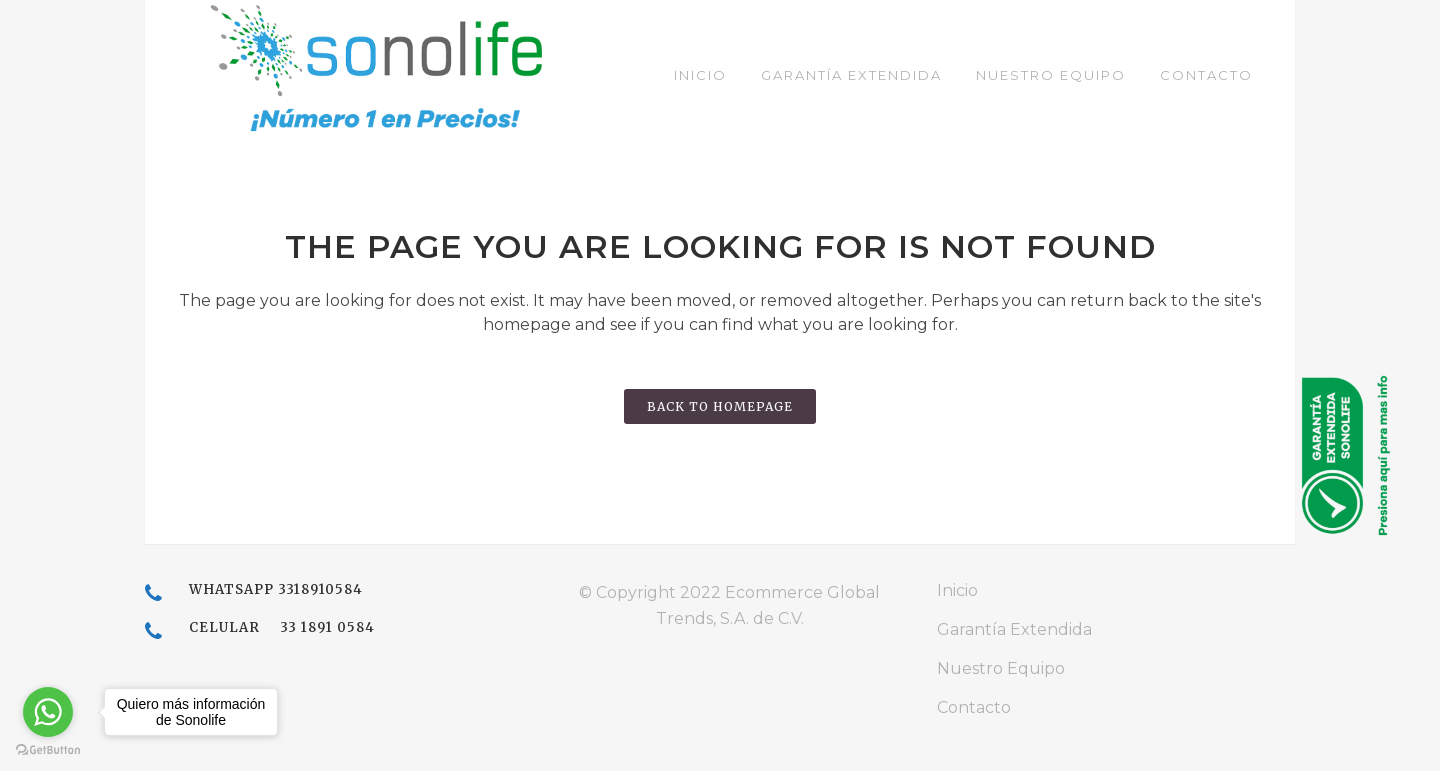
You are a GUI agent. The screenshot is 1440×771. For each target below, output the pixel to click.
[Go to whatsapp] (48, 712)
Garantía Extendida (1014, 629)
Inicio (957, 590)
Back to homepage (720, 406)
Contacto (974, 707)
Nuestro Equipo (1001, 668)
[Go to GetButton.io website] (48, 750)
